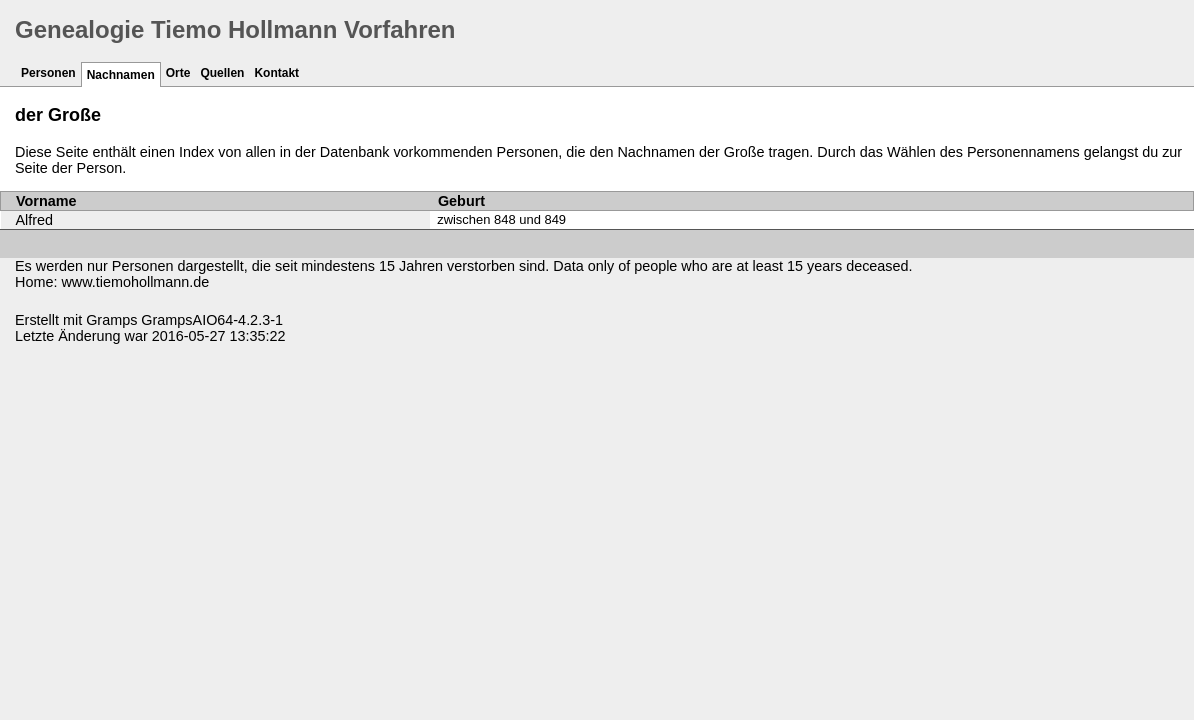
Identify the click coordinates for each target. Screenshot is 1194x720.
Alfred (35, 220)
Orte (178, 73)
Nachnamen (121, 75)
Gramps (111, 320)
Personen (48, 73)
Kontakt (276, 73)
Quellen (222, 73)
